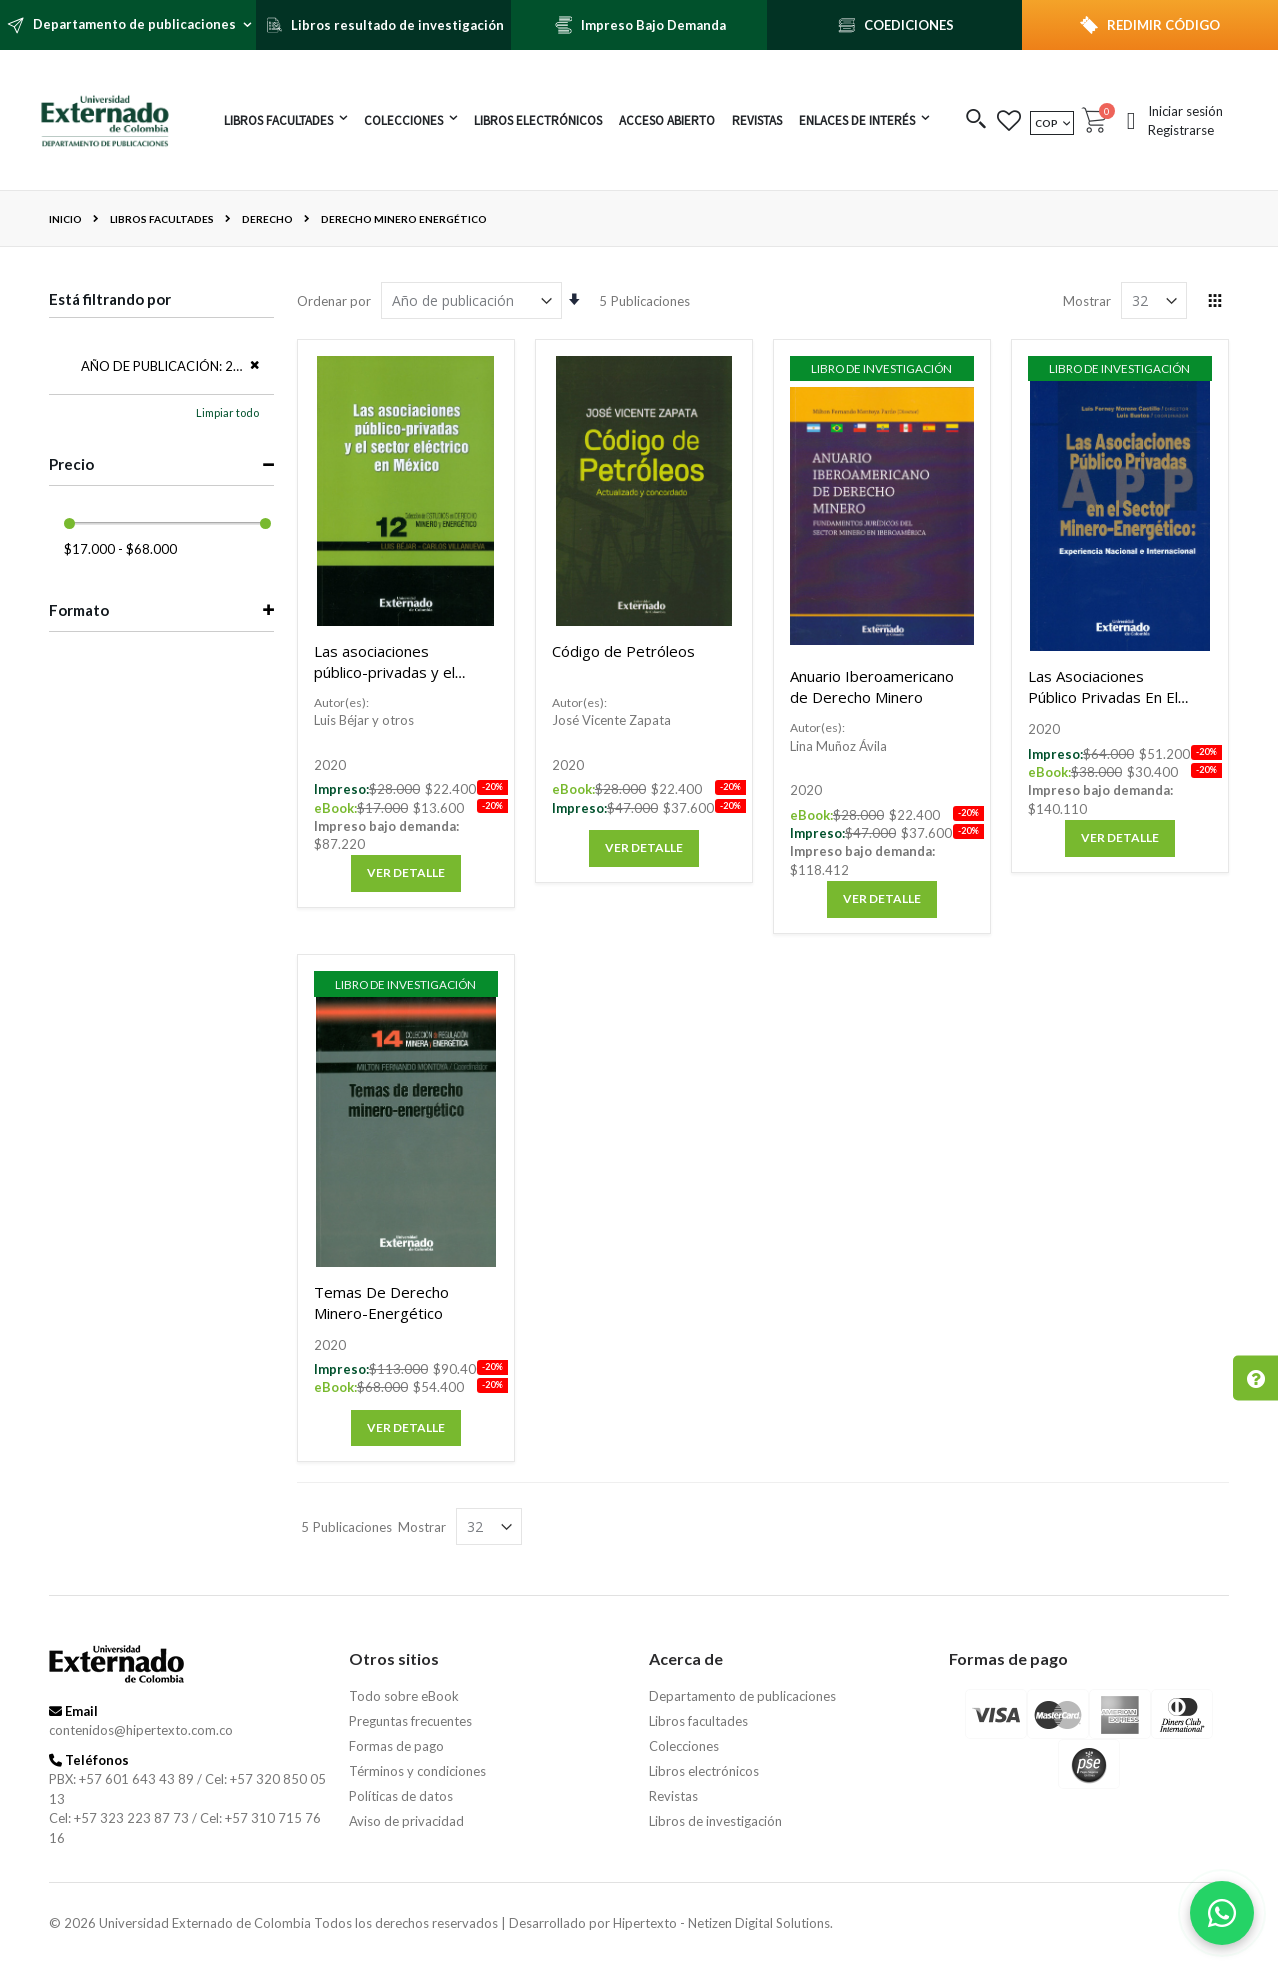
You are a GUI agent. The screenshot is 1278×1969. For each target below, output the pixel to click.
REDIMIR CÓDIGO (1163, 25)
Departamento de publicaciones (742, 1696)
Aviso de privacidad (406, 1821)
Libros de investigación (715, 1821)
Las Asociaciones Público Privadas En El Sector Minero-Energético (1103, 707)
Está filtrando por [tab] (110, 299)
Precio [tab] (71, 464)
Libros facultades (162, 219)
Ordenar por (334, 301)
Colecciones (684, 1746)
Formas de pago (396, 1746)
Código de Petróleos (623, 651)
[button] (976, 120)
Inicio (65, 219)
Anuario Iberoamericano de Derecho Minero (872, 686)
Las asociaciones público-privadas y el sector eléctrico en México (384, 682)
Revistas (673, 1796)
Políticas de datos (401, 1796)
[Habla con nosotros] (1222, 1913)
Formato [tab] (79, 610)
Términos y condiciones (417, 1771)
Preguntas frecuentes (410, 1721)
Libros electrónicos (704, 1771)
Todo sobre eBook (404, 1696)
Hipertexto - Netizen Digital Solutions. (723, 1923)
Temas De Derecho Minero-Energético (381, 1302)
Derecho (267, 219)
